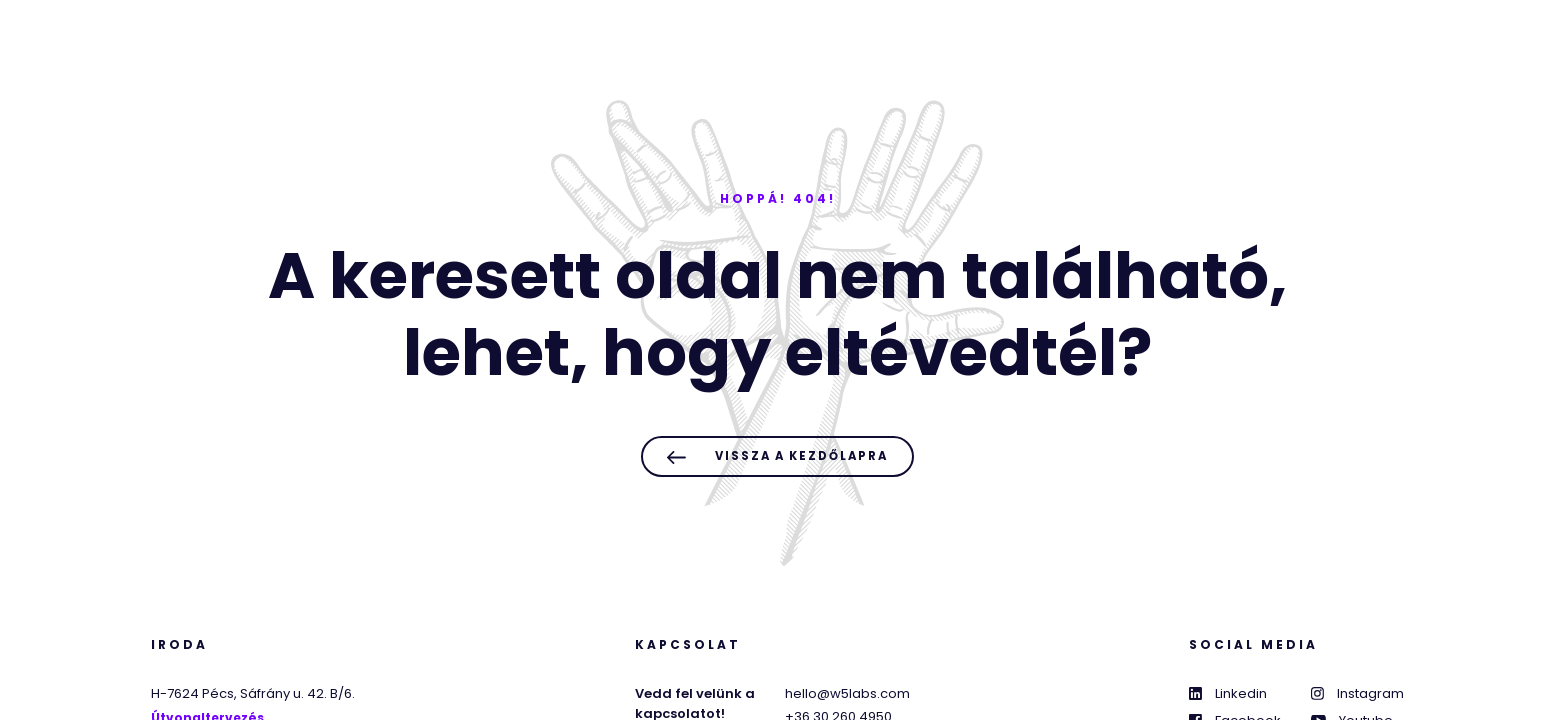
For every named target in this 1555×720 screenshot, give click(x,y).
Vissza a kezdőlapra (777, 456)
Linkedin (1228, 693)
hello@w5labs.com (847, 693)
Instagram (1357, 693)
